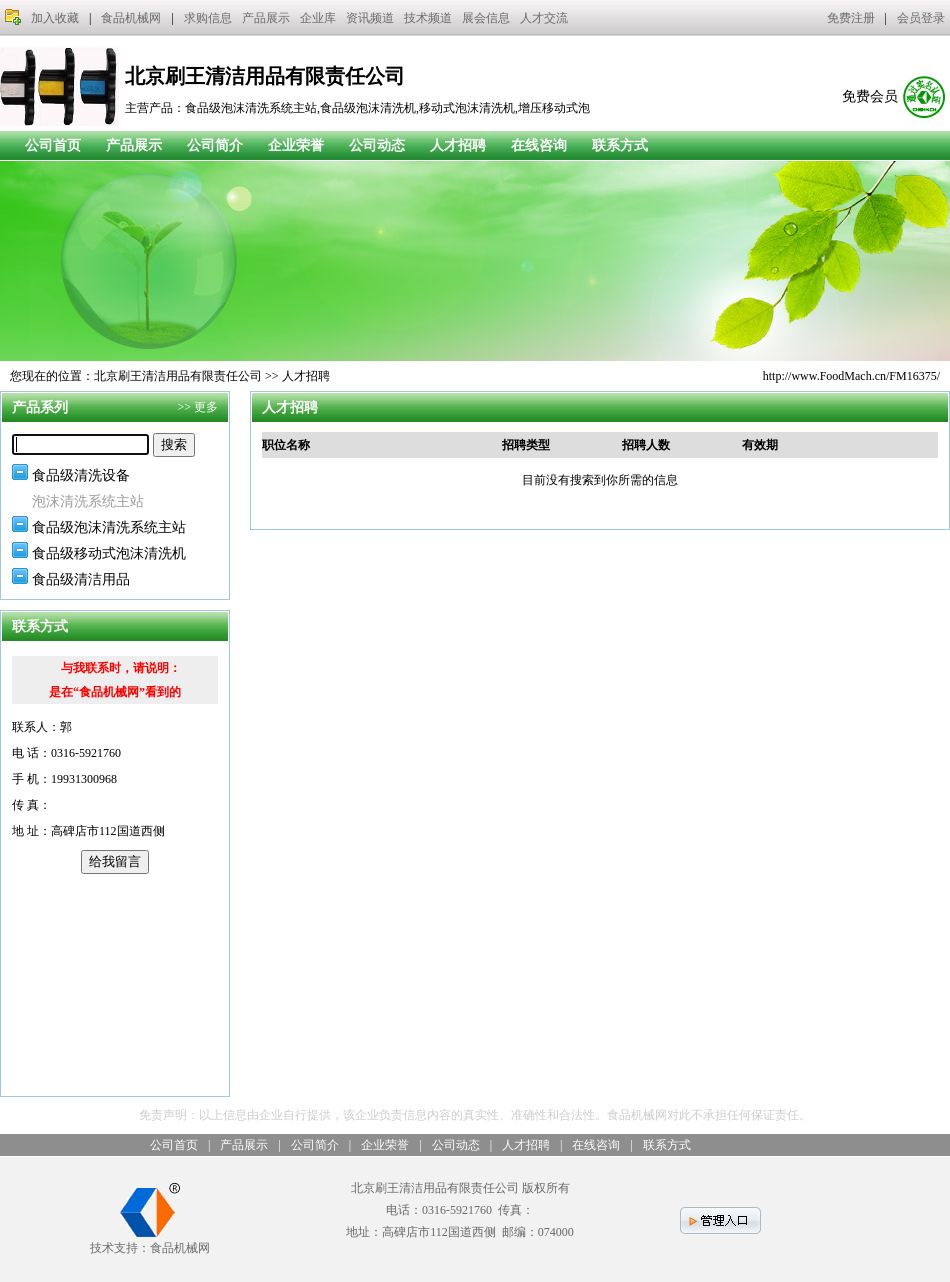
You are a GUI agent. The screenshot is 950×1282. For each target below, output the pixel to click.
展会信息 (486, 18)
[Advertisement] (115, 985)
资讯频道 (370, 18)
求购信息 (208, 18)
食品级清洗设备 (81, 475)
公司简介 (215, 145)
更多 (206, 407)
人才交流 (544, 18)
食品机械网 (131, 18)
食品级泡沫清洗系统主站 (109, 527)
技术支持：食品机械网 (150, 1240)
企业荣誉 (296, 145)
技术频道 (428, 18)
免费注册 (851, 18)
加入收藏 (55, 18)
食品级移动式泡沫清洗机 (109, 553)
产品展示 (266, 18)
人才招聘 (458, 145)
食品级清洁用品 (81, 579)
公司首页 (53, 145)
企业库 (318, 18)
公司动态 (377, 145)
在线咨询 (539, 145)
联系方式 (620, 145)
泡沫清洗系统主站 (88, 501)
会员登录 (921, 18)
